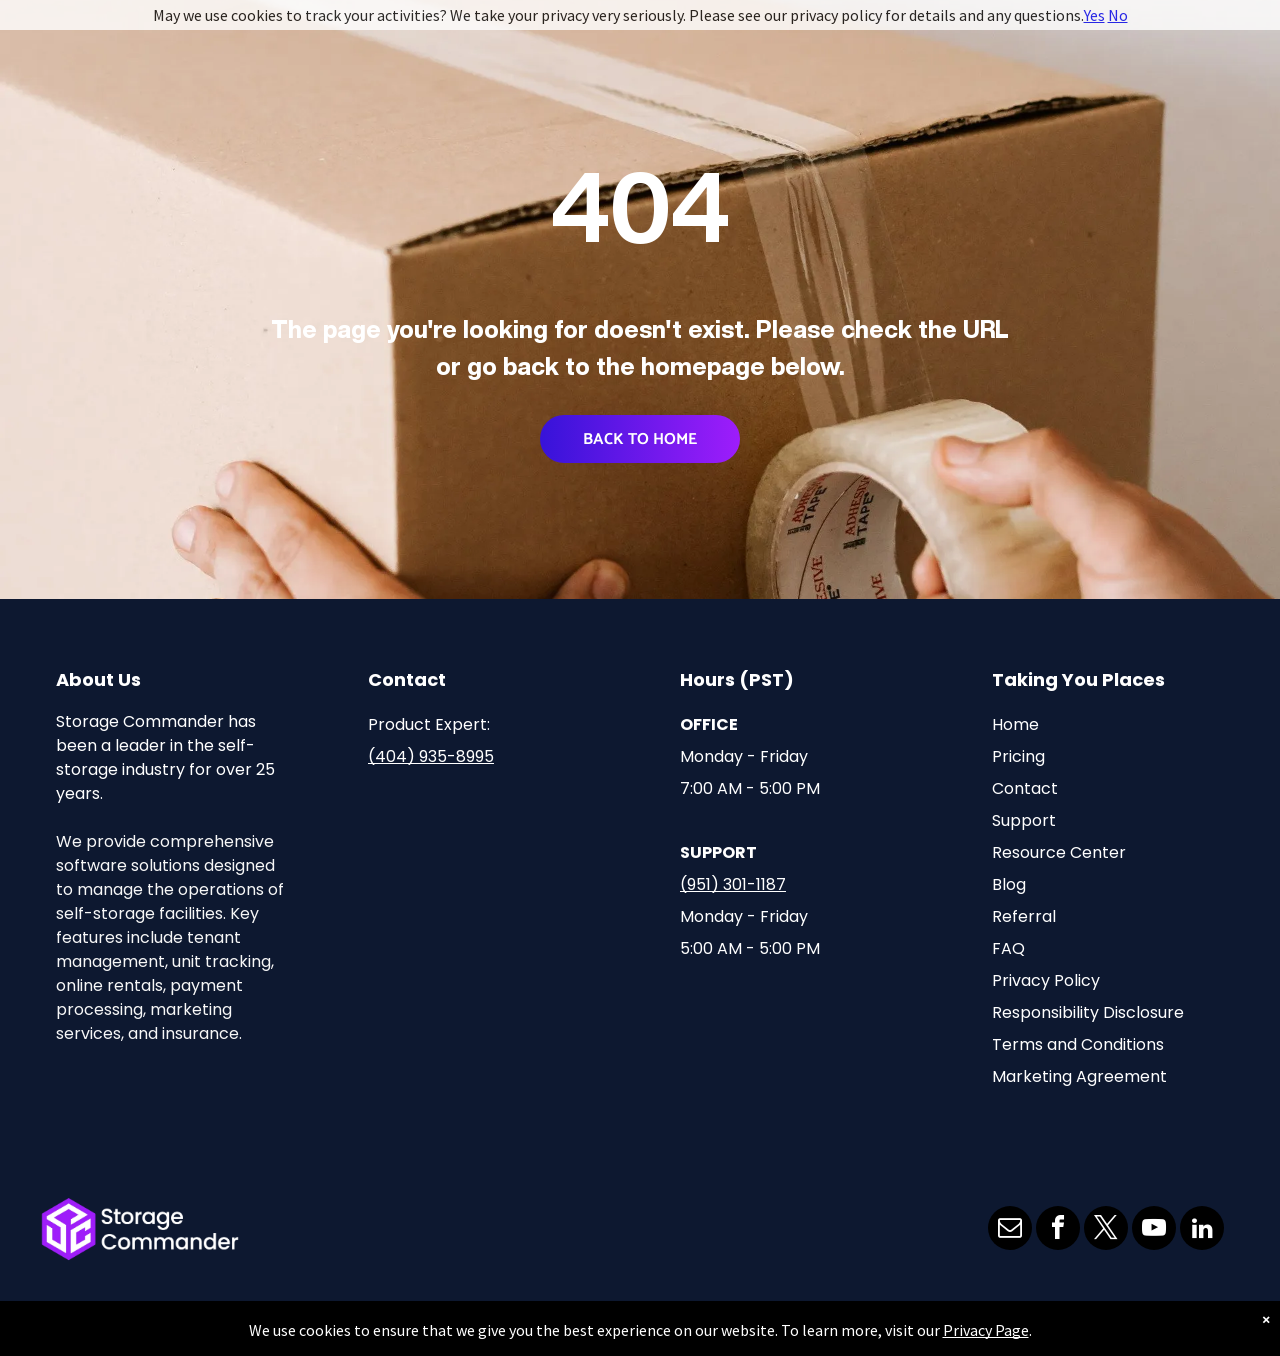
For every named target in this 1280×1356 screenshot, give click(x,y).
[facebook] (1058, 1230)
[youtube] (1154, 1230)
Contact (1025, 788)
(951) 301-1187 (733, 884)
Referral (1024, 916)
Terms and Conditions (1078, 1044)
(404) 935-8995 (431, 756)
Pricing (1018, 756)
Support (1024, 820)
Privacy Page (986, 1330)
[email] (1010, 1230)
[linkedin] (1202, 1230)
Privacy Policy (1046, 980)
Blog (1009, 884)
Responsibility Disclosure (1088, 1012)
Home (1015, 724)
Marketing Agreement (1079, 1076)
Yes (1094, 15)
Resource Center (1059, 852)
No (1118, 15)
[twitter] (1106, 1230)
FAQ (1008, 948)
